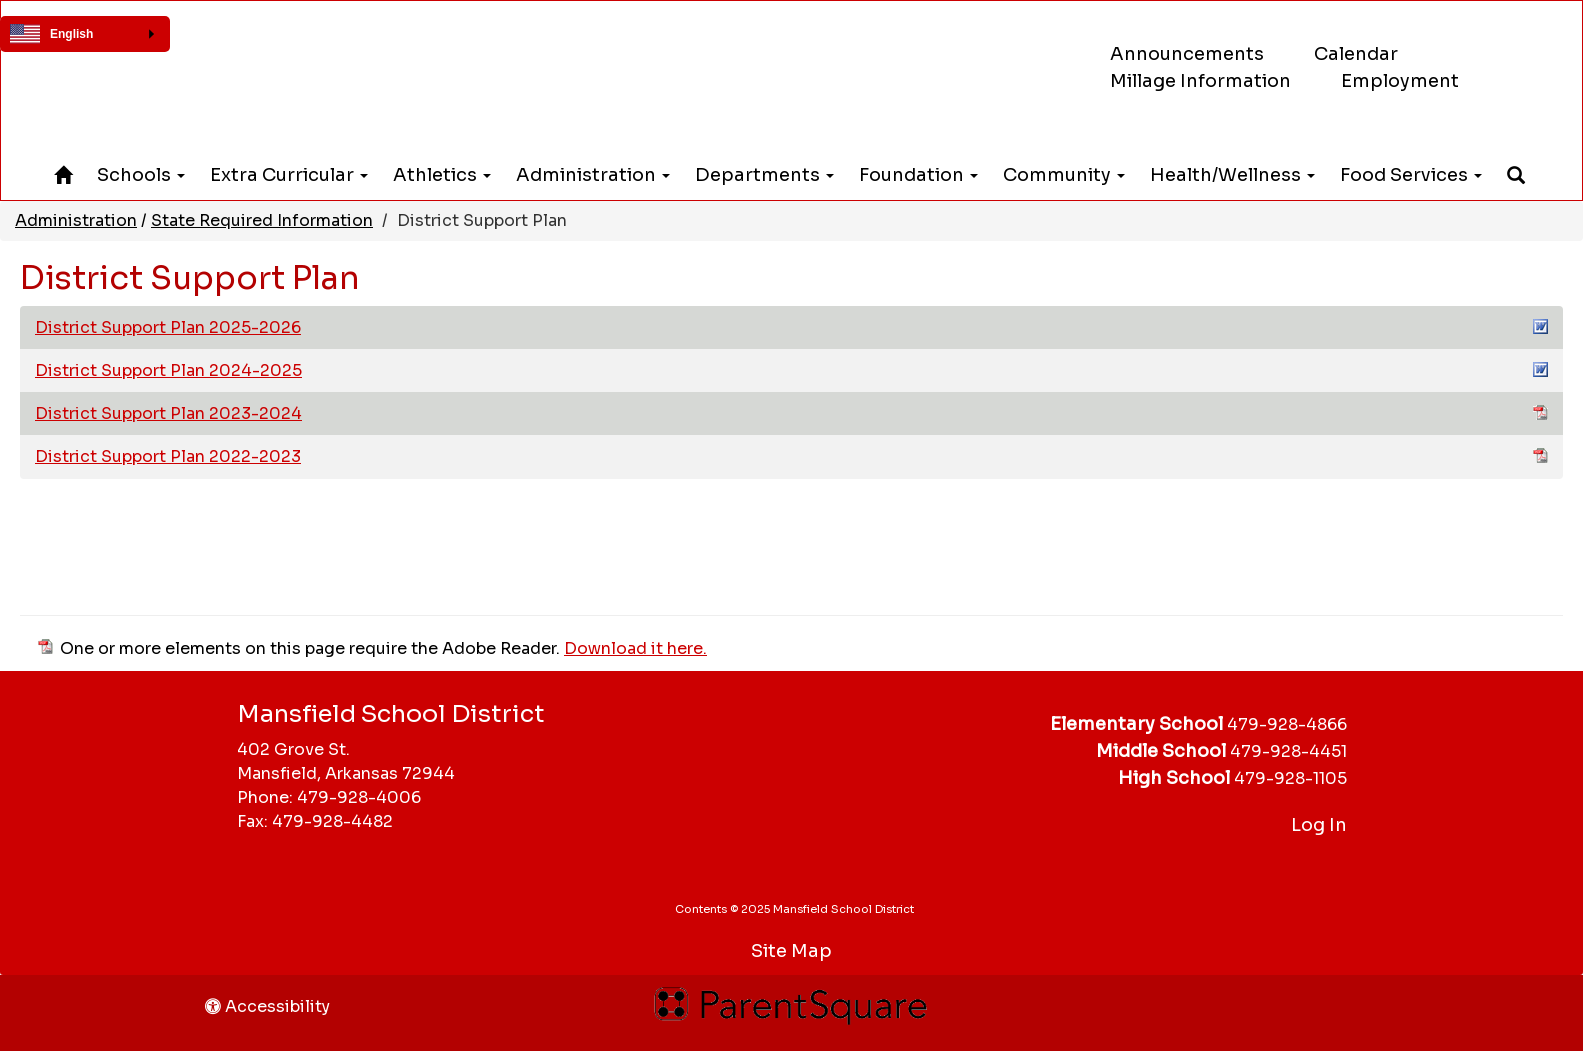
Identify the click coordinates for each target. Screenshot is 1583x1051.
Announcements (1187, 54)
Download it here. (635, 648)
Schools (141, 175)
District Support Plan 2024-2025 (791, 370)
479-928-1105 (1290, 778)
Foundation (918, 175)
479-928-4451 (1288, 751)
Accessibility (267, 1006)
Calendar (1356, 54)
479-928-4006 (359, 797)
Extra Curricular (289, 175)
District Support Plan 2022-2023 (791, 456)
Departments (764, 175)
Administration (593, 175)
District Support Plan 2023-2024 (791, 413)
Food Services (1411, 175)
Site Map (791, 951)
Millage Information (1200, 81)
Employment (1400, 81)
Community (1064, 175)
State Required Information (262, 220)
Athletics (442, 175)
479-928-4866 (1287, 724)
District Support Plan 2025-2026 (791, 327)
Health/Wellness (1232, 175)
